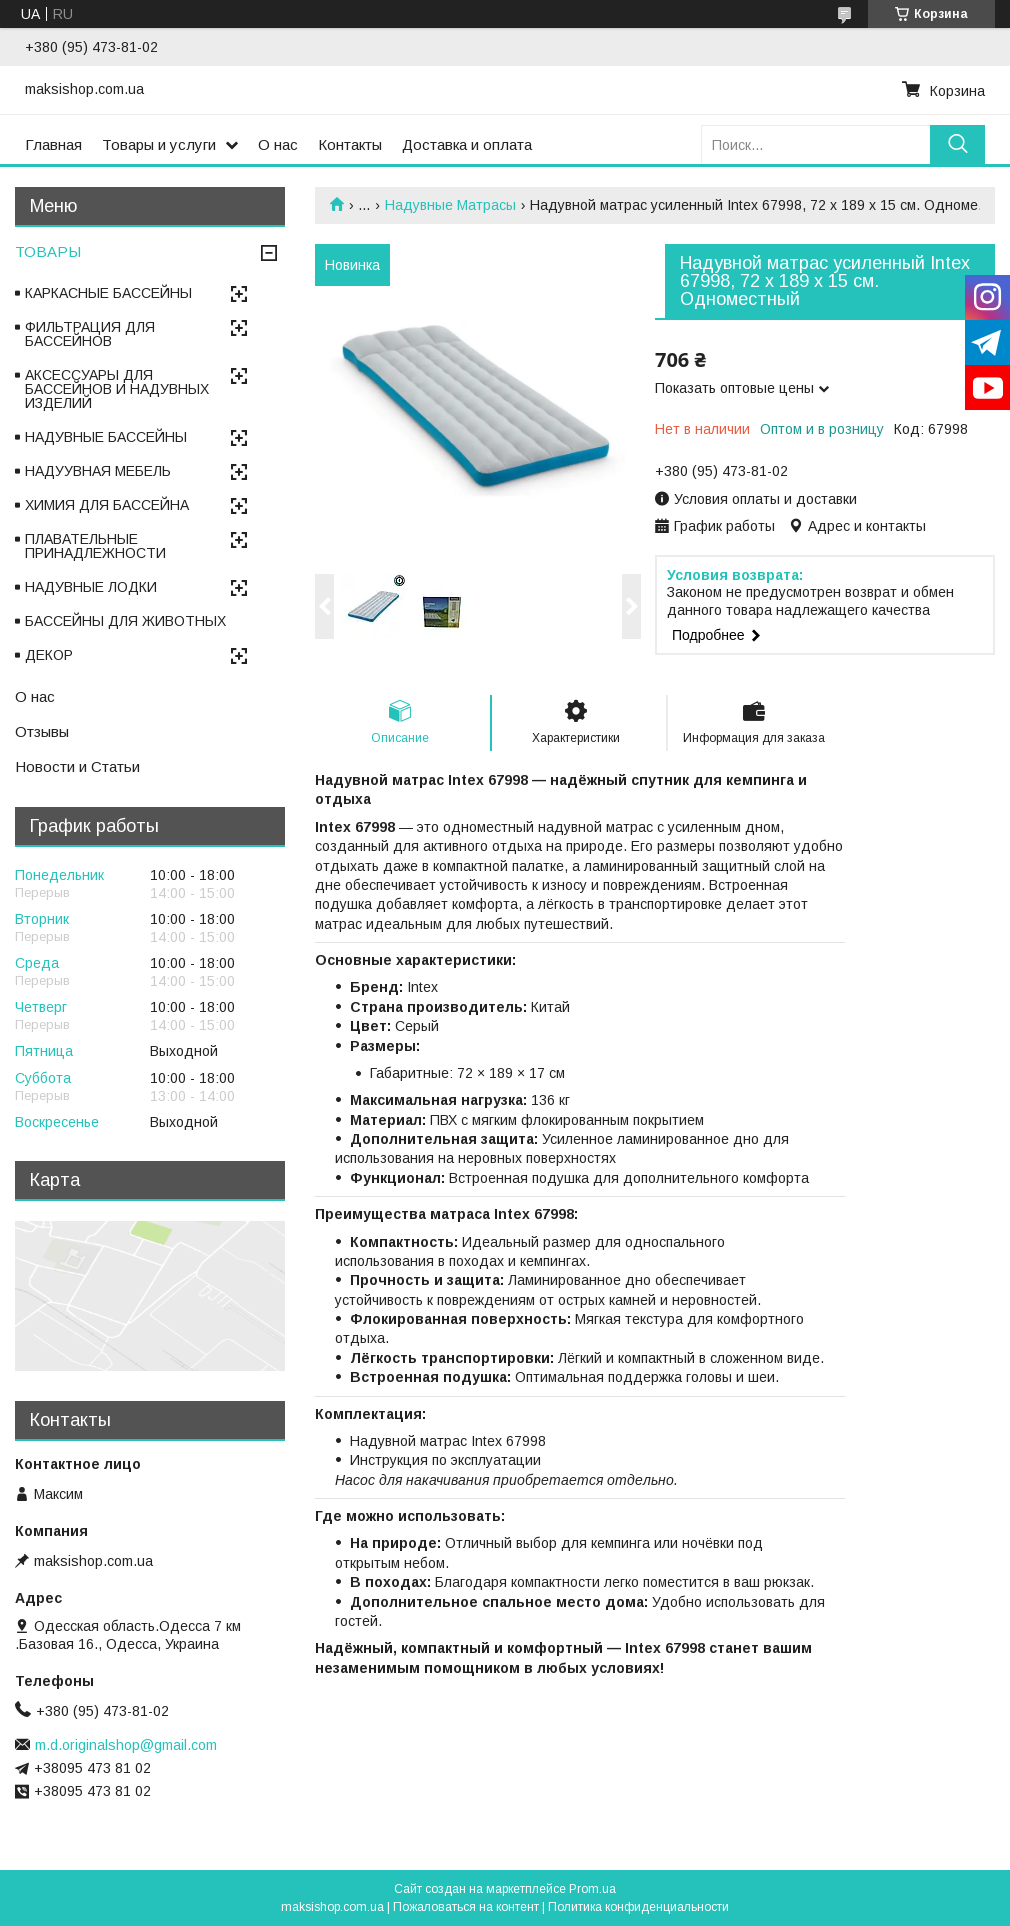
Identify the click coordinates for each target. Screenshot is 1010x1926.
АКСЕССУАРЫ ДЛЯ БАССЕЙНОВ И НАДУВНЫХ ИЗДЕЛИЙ (117, 389)
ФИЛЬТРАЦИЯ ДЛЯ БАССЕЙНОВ (90, 334)
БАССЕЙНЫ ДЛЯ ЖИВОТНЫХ (125, 621)
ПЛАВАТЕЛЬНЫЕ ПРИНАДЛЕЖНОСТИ (95, 546)
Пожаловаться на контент (466, 1907)
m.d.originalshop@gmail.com (126, 1745)
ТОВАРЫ (48, 251)
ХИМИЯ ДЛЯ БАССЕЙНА (107, 505)
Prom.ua (592, 1889)
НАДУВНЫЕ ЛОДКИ (91, 587)
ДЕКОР (49, 655)
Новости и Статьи (77, 766)
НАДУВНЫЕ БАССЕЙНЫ (106, 437)
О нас (278, 144)
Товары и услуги (159, 144)
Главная (53, 144)
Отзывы (42, 731)
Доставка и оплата (467, 144)
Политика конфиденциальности (638, 1907)
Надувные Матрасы (450, 205)
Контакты (350, 144)
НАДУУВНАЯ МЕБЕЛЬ (98, 471)
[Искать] (957, 144)
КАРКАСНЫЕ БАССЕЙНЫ (108, 293)
